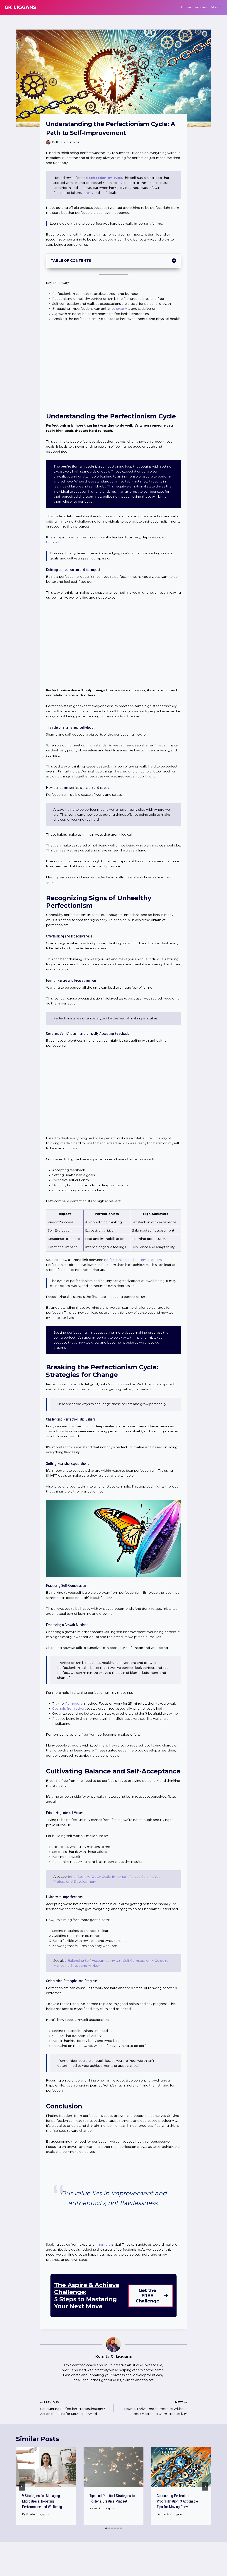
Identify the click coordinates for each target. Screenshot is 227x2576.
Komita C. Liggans (67, 141)
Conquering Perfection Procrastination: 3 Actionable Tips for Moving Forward (75, 2427)
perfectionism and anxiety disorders (133, 1260)
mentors (103, 2244)
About (216, 7)
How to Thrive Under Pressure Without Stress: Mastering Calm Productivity (152, 2427)
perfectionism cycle (105, 178)
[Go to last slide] (22, 2505)
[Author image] (48, 142)
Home (186, 7)
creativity (123, 308)
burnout (53, 542)
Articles (201, 7)
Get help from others (69, 1708)
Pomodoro (74, 1703)
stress (87, 193)
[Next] (205, 2505)
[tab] (106, 2548)
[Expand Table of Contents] (113, 260)
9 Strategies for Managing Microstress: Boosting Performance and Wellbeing (42, 2521)
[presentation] (46, 2487)
